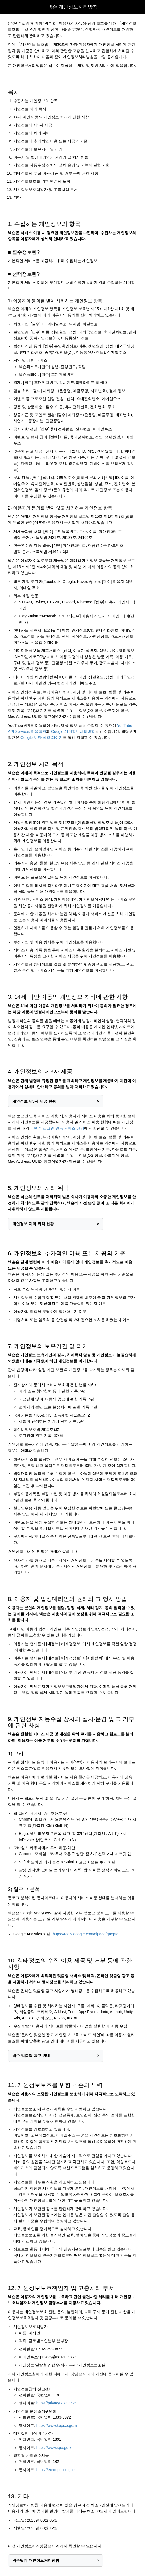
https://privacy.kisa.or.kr (56, 2403)
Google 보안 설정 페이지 (41, 737)
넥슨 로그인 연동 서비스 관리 (59, 1128)
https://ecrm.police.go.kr (56, 2470)
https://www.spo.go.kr (54, 2447)
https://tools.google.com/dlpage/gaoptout (87, 1934)
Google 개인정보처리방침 (73, 731)
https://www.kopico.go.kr (57, 2425)
